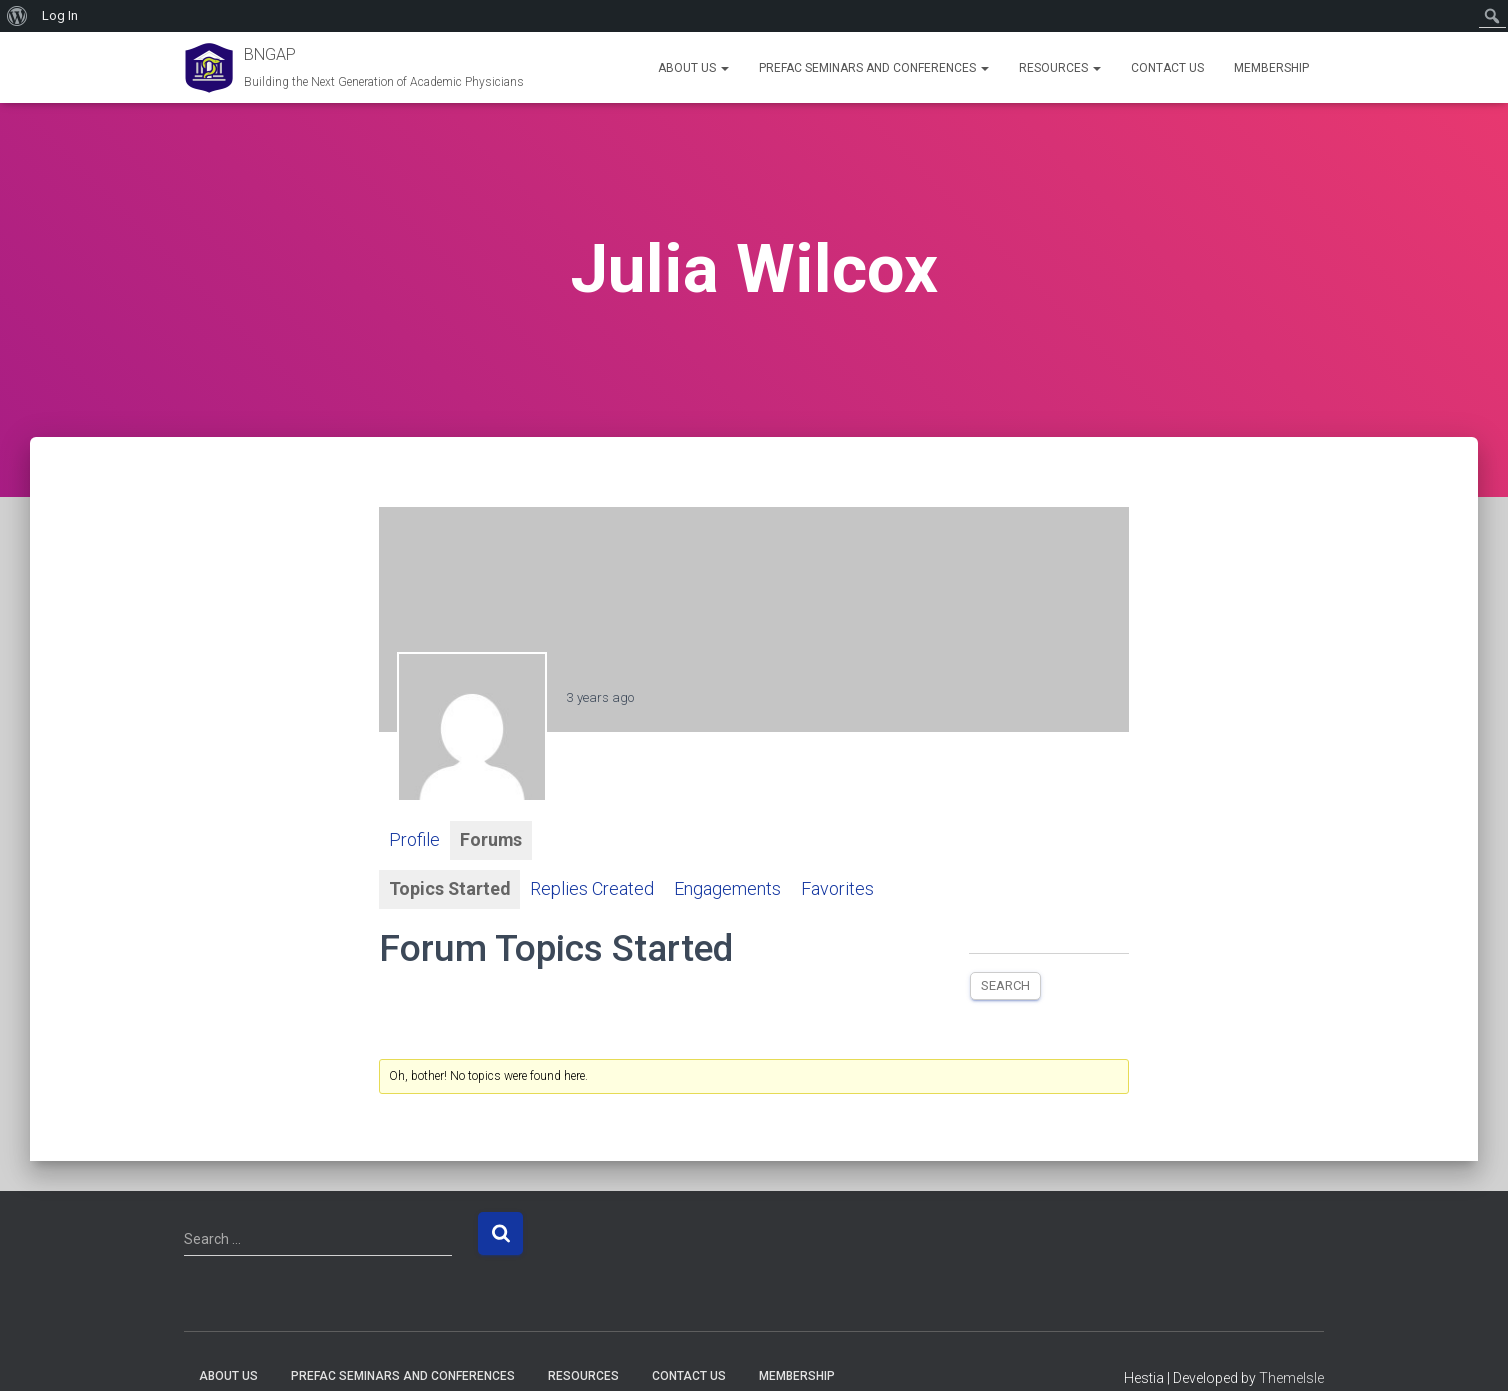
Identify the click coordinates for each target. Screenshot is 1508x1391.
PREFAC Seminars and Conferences (874, 68)
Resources (1060, 68)
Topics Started (450, 889)
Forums (491, 840)
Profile (414, 840)
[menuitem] (17, 16)
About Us (693, 68)
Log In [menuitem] (60, 15)
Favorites (839, 889)
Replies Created (594, 889)
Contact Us (1167, 68)
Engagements (729, 889)
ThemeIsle (1291, 1378)
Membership (1271, 68)
